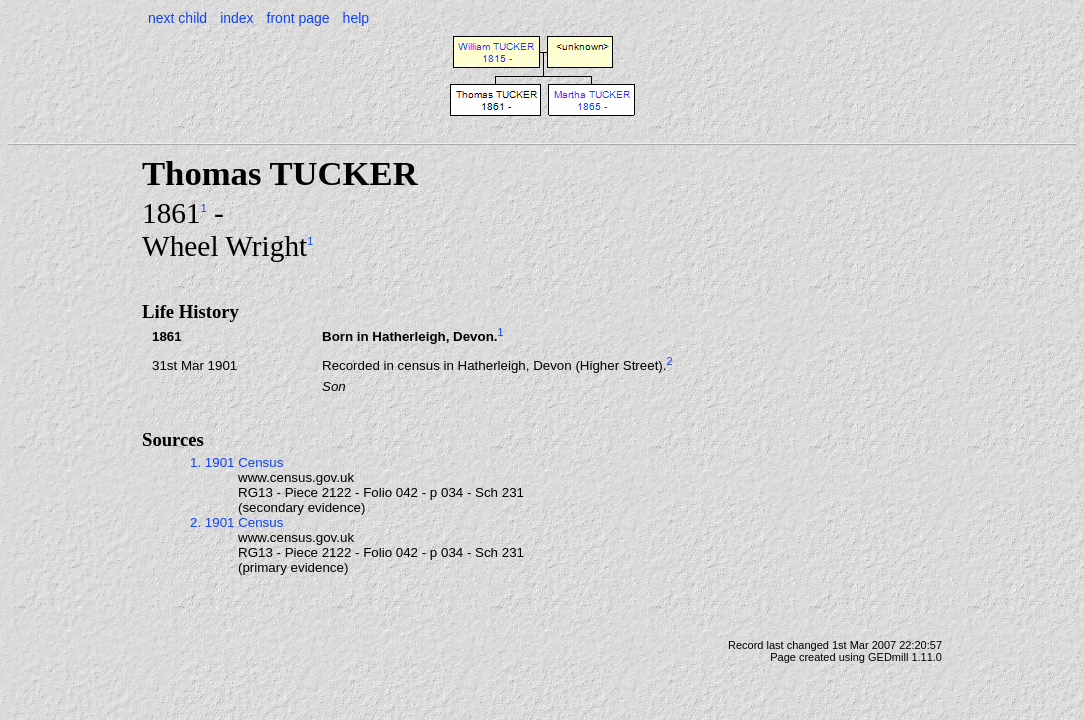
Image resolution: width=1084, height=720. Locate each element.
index (236, 18)
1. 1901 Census (236, 462)
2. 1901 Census (236, 522)
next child (177, 18)
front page (298, 18)
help (356, 18)
